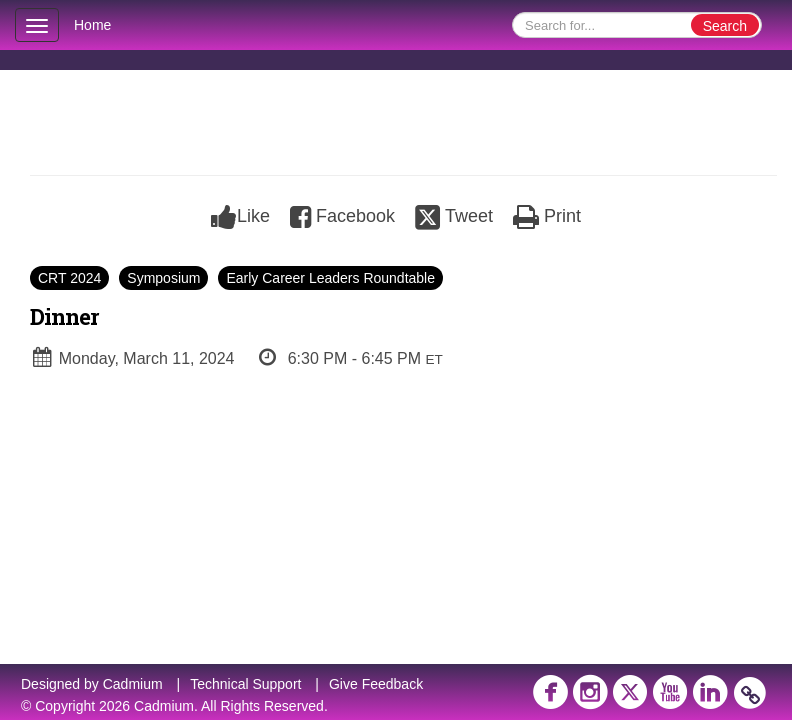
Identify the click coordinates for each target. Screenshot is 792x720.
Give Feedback (376, 684)
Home (92, 25)
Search (725, 26)
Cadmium (133, 684)
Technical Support (245, 684)
